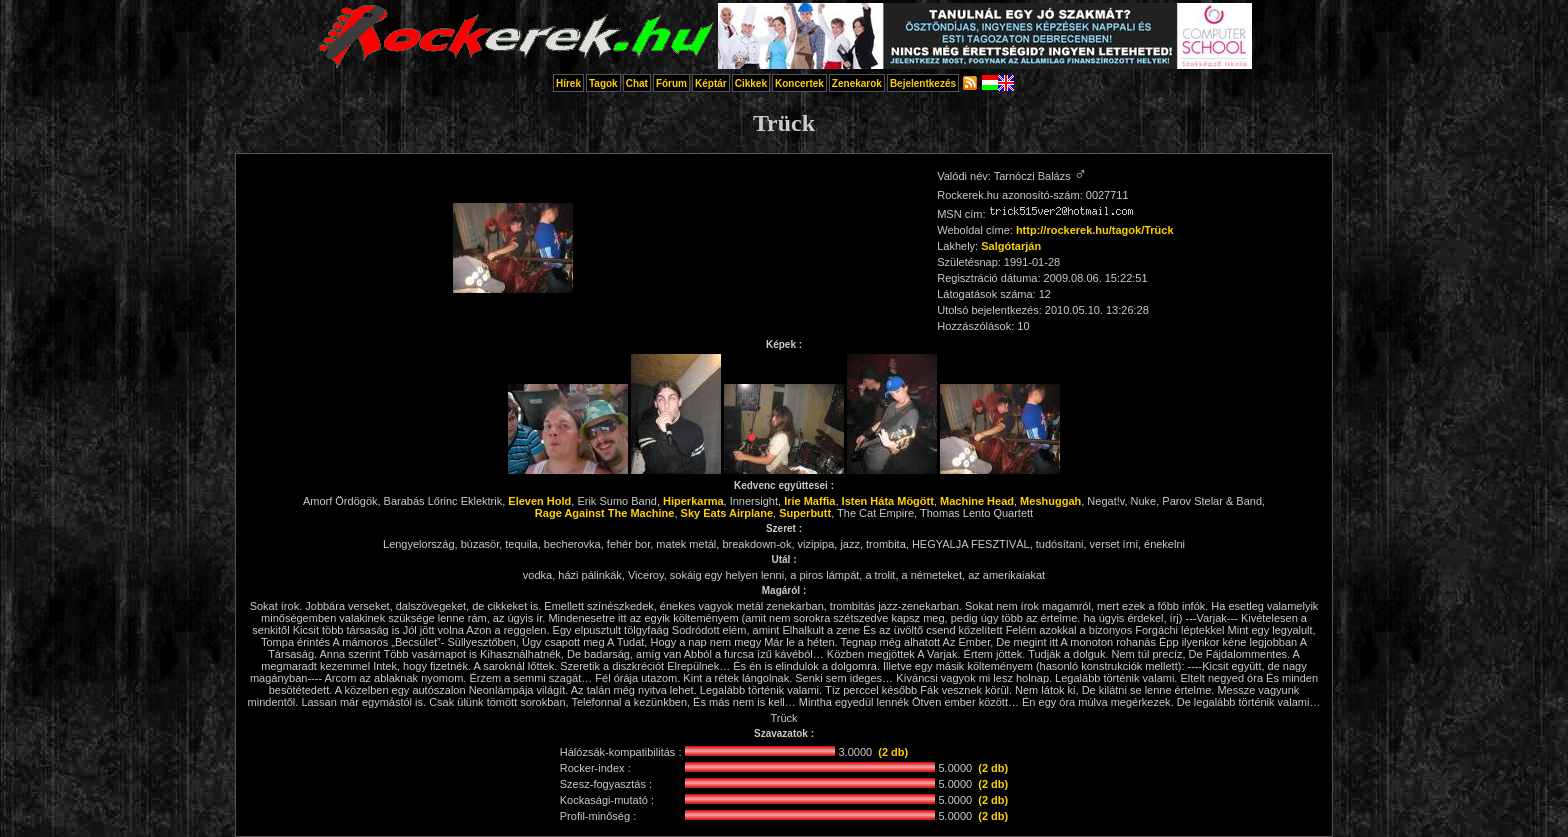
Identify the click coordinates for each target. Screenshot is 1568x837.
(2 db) (893, 752)
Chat (637, 83)
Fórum (671, 83)
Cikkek (751, 83)
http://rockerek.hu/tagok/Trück (1095, 230)
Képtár (711, 83)
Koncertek (799, 83)
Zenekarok (857, 83)
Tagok (603, 83)
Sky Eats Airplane (727, 513)
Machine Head (977, 501)
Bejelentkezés (923, 83)
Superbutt (805, 513)
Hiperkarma (693, 501)
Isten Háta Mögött (888, 501)
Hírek (568, 83)
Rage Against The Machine (605, 513)
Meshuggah (1050, 501)
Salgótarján (1011, 246)
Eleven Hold (539, 501)
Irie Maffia (809, 501)
